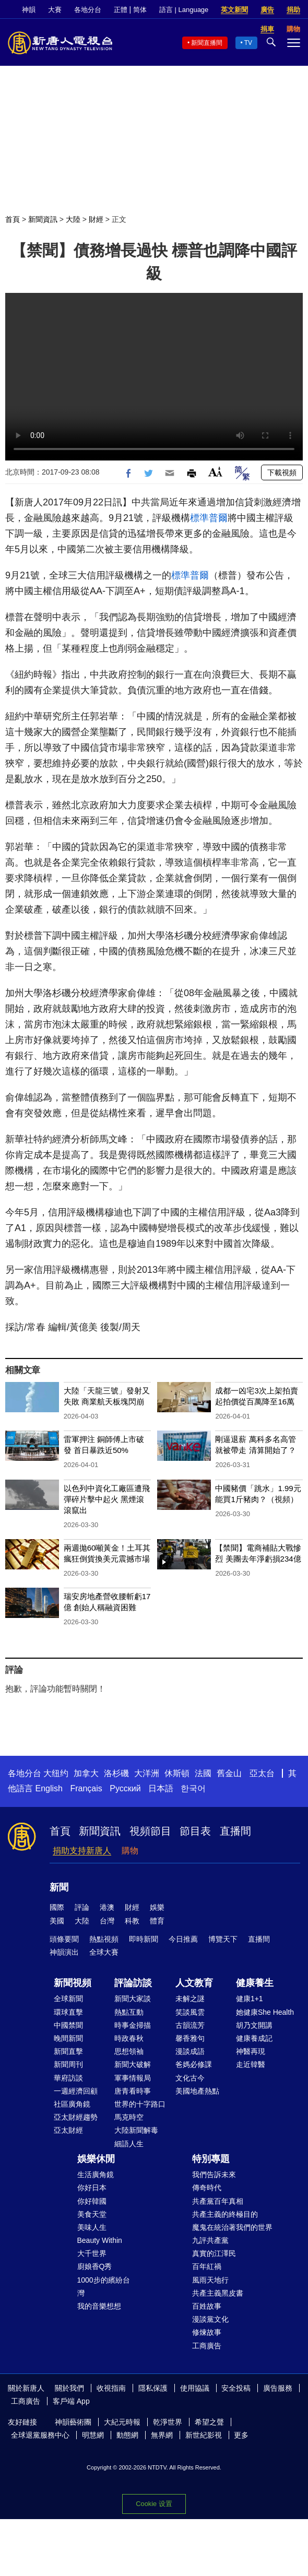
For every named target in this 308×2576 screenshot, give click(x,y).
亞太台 (262, 1773)
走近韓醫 (250, 2064)
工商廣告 (206, 2346)
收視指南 (111, 2388)
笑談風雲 (190, 2012)
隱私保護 (153, 2388)
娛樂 (157, 1907)
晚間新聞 (68, 2038)
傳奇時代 (206, 2187)
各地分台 (87, 10)
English (48, 1788)
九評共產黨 (210, 2240)
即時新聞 (143, 1939)
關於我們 (69, 2388)
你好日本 (91, 2187)
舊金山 (229, 1773)
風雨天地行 (210, 2280)
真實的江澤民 (214, 2253)
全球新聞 (68, 1998)
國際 (57, 1907)
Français (86, 1788)
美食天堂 (91, 2214)
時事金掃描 (132, 2025)
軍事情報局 (132, 2078)
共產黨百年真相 (217, 2201)
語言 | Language (183, 10)
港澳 (107, 1907)
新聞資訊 (42, 219)
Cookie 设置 (154, 2504)
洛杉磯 (116, 1773)
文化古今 (190, 2078)
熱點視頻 (104, 1939)
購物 (130, 1850)
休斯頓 (176, 1773)
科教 (132, 1921)
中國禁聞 (68, 2025)
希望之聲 (209, 2422)
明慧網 (93, 2435)
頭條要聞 (64, 1939)
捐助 (293, 10)
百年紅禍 (206, 2266)
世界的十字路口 (139, 2104)
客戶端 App (71, 2401)
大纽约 (55, 1773)
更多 (241, 2435)
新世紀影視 (203, 2435)
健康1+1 (249, 1998)
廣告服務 (277, 2388)
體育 (157, 1921)
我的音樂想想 (99, 2306)
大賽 (55, 10)
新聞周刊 (68, 2064)
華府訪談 (68, 2078)
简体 (140, 10)
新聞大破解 (132, 2064)
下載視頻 (282, 472)
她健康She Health (265, 2012)
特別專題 (211, 2159)
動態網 (127, 2435)
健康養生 (255, 1983)
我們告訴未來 (214, 2174)
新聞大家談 (132, 1998)
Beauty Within (99, 2240)
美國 (57, 1921)
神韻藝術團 (73, 2422)
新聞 (59, 1887)
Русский (125, 1788)
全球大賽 (104, 1952)
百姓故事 (206, 2306)
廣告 (267, 10)
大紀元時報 (122, 2422)
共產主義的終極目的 (225, 2214)
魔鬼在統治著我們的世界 (232, 2227)
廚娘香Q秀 (94, 2266)
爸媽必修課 (193, 2064)
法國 (203, 1773)
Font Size (215, 472)
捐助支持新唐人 (82, 1850)
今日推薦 (183, 1939)
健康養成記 (254, 2038)
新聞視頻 (72, 1983)
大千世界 (91, 2253)
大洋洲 (146, 1773)
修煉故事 (206, 2332)
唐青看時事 (132, 2091)
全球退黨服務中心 (40, 2435)
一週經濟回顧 (76, 2091)
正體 (120, 10)
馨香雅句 (190, 2038)
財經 (96, 219)
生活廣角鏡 (95, 2174)
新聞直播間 (206, 42)
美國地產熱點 (197, 2091)
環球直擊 (68, 2012)
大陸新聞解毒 (136, 2130)
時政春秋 (129, 2038)
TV (248, 42)
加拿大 (86, 1773)
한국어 (193, 1788)
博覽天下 (223, 1939)
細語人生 (129, 2144)
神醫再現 (250, 2051)
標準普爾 (209, 518)
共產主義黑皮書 (217, 2293)
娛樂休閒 (96, 2159)
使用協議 (194, 2388)
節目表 (195, 1831)
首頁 (12, 219)
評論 (82, 1907)
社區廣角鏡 (72, 2104)
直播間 (235, 1831)
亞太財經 (68, 2130)
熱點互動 (129, 2012)
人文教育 (194, 1983)
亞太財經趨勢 (76, 2117)
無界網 (162, 2435)
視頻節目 (150, 1831)
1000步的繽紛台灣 (103, 2286)
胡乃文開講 (254, 2025)
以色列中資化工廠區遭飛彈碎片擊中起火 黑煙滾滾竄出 (107, 1499)
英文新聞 (234, 10)
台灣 (107, 1921)
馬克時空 (129, 2117)
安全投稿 (236, 2388)
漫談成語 (190, 2051)
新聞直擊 (68, 2051)
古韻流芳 (190, 2025)
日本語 (160, 1788)
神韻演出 (64, 1952)
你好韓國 (91, 2201)
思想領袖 (129, 2051)
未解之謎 (190, 1998)
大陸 (73, 219)
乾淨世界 (167, 2422)
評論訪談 (133, 1983)
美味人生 (91, 2227)
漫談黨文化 (210, 2319)
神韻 (28, 10)
